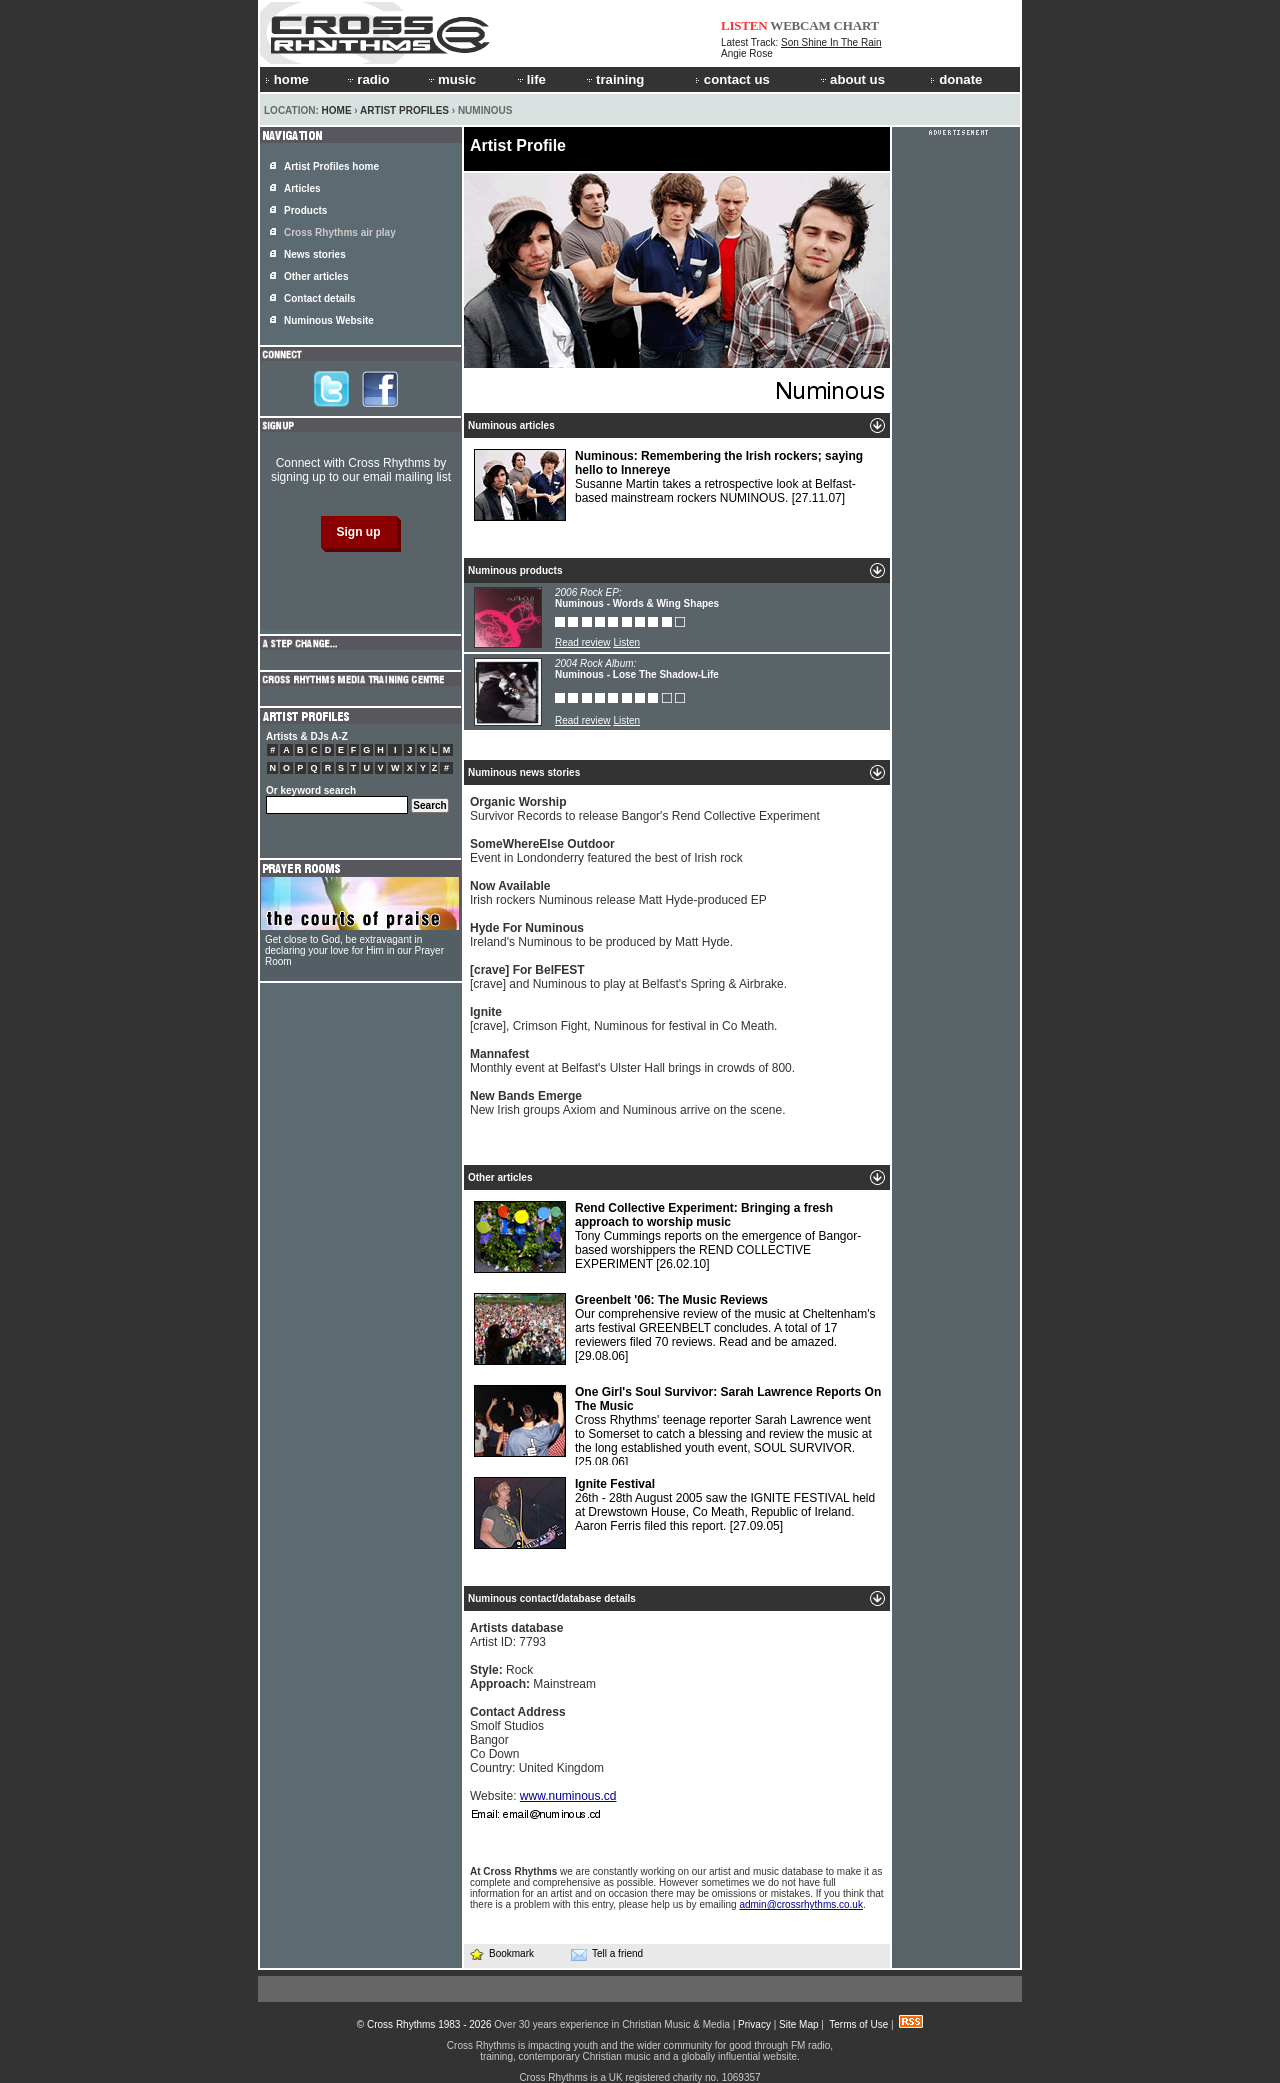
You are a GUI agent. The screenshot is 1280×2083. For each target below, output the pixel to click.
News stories (315, 254)
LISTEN (744, 25)
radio (367, 79)
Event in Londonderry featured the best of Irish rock (606, 851)
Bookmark (501, 1953)
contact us (732, 79)
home (287, 79)
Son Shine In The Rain (831, 42)
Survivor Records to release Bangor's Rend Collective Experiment (645, 809)
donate (956, 79)
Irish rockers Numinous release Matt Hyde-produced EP (618, 893)
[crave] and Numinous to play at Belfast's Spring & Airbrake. (628, 977)
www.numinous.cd (568, 1796)
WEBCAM (800, 25)
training (614, 79)
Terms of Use (858, 2024)
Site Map (798, 2024)
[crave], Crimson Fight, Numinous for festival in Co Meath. (623, 1019)
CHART (857, 25)
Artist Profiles (404, 110)
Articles (302, 188)
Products (305, 210)
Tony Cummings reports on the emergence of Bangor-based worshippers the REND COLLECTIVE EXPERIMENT (667, 1237)
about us (851, 79)
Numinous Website (329, 320)
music (451, 79)
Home (337, 110)
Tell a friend (607, 1954)
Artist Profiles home (331, 166)
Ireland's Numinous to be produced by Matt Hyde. (601, 935)
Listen (626, 642)
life (530, 79)
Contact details (320, 298)
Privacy (754, 2024)
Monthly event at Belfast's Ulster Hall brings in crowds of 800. (632, 1061)
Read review (583, 642)
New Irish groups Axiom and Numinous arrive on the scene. (628, 1103)
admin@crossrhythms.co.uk (801, 1904)
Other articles (316, 276)
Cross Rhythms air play (340, 232)
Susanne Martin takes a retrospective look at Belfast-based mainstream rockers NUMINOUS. (668, 485)
